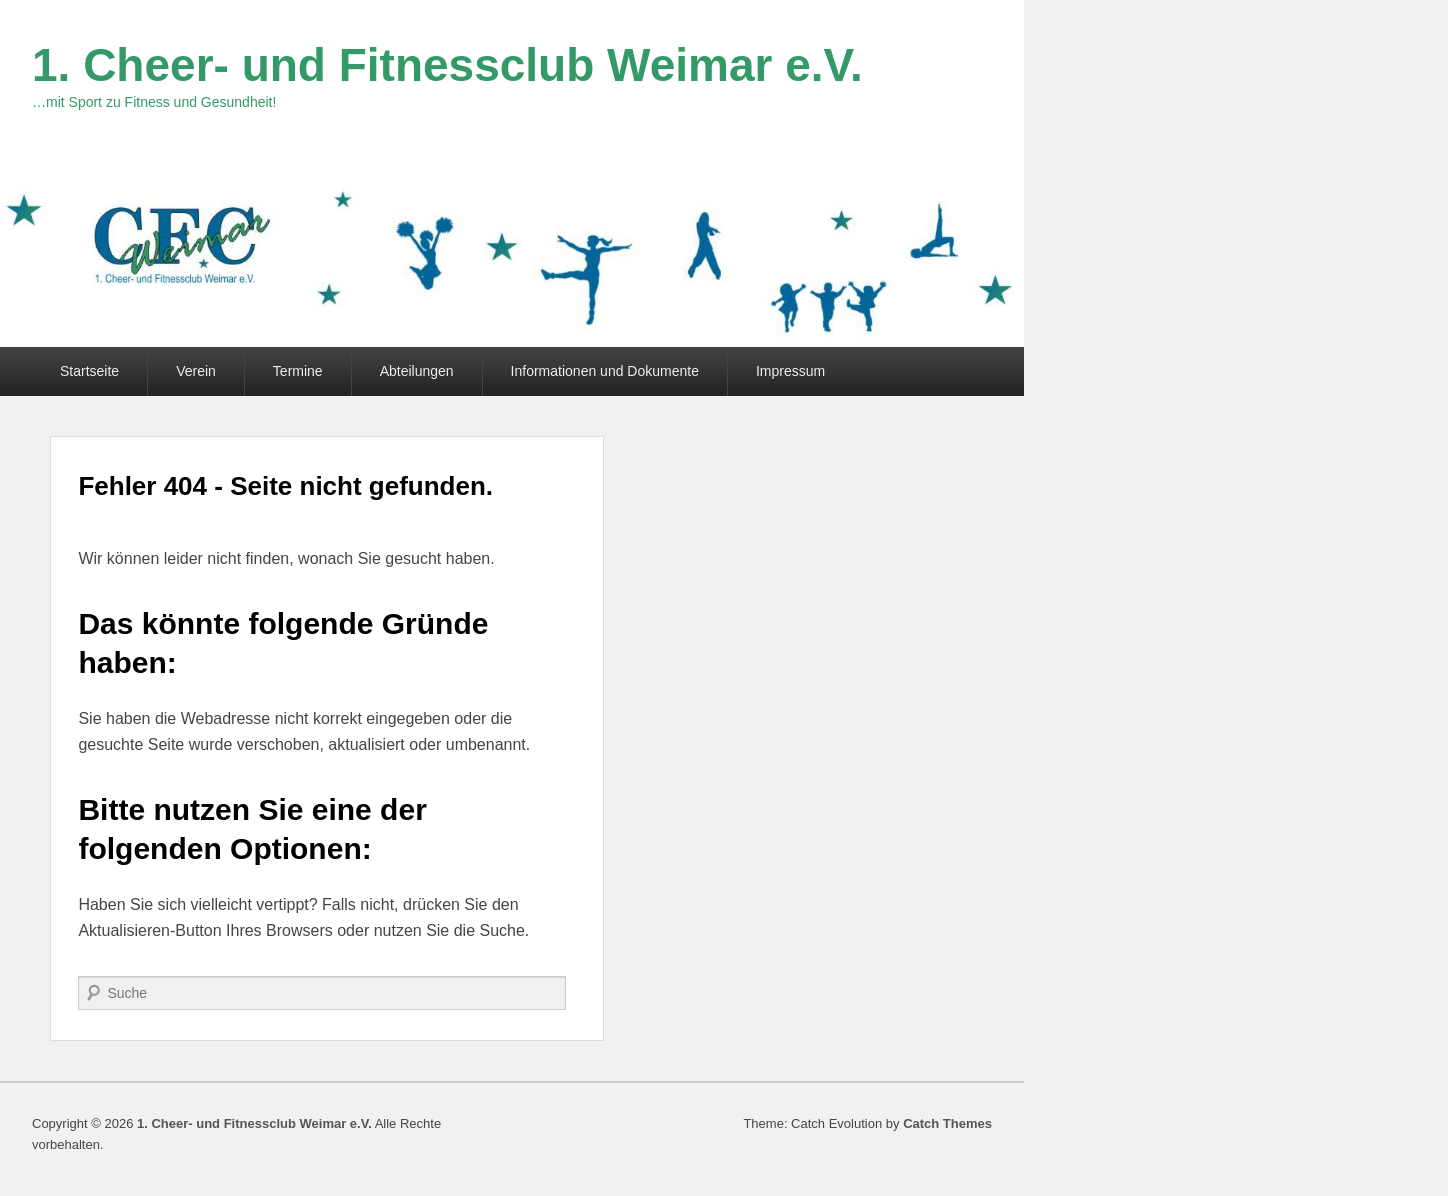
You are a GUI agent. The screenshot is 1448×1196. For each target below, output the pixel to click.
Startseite (89, 371)
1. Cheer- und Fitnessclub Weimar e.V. (447, 65)
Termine (298, 371)
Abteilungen (417, 371)
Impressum (790, 371)
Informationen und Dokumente (605, 371)
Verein (196, 371)
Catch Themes (947, 1123)
